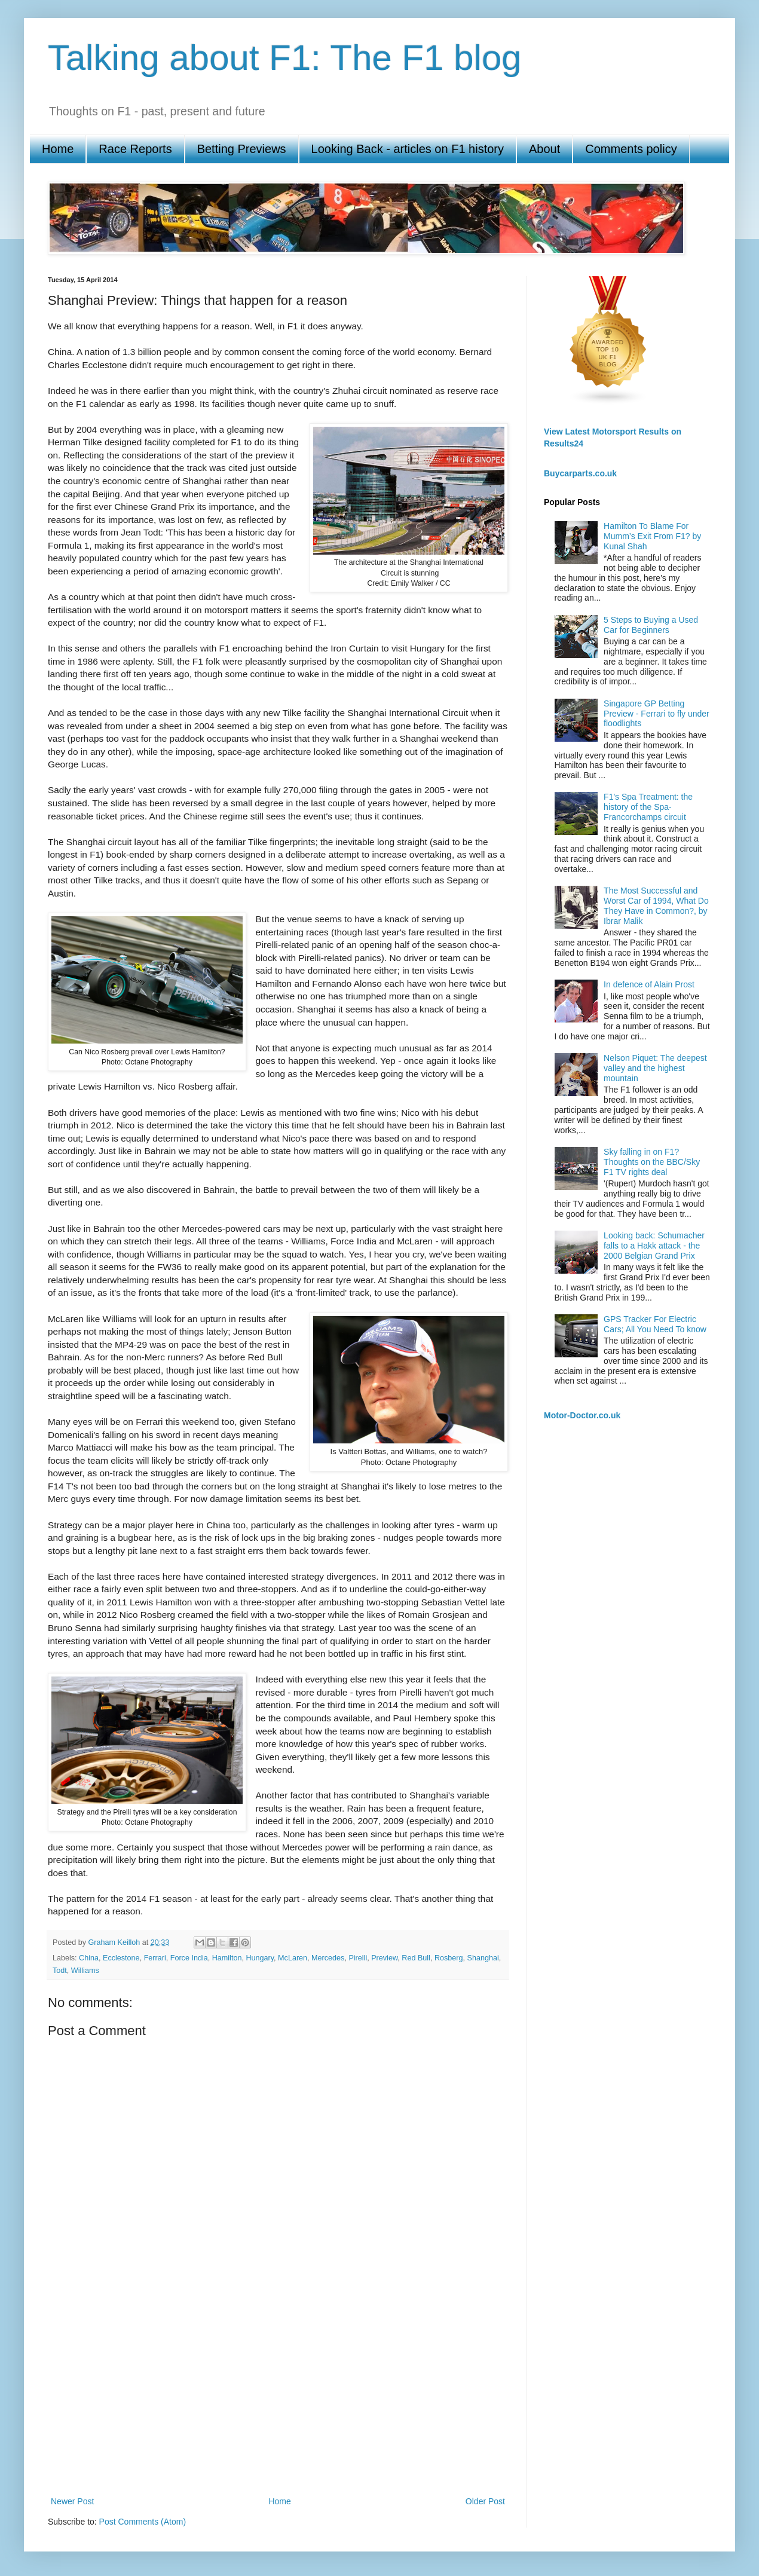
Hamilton (227, 1958)
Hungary (260, 1958)
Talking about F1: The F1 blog (285, 58)
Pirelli (357, 1958)
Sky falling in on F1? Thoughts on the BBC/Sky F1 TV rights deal (652, 1162)
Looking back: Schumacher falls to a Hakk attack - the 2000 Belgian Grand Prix (654, 1246)
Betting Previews (241, 148)
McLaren (292, 1958)
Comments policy (631, 148)
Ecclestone (121, 1958)
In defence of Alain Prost (649, 984)
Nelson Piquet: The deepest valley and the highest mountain (655, 1068)
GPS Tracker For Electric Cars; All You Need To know (655, 1324)
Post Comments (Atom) (142, 2521)
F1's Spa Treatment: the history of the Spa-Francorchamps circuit (648, 807)
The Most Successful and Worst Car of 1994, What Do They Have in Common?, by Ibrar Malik (656, 905)
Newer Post (72, 2501)
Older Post (485, 2501)
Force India (189, 1958)
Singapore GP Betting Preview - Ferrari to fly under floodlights (656, 714)
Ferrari (155, 1958)
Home (58, 148)
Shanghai (483, 1958)
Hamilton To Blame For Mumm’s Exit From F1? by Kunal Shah (652, 536)
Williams (85, 1970)
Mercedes (327, 1958)
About (544, 148)
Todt (60, 1970)
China (89, 1958)
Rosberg (448, 1958)
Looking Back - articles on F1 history (407, 148)
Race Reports (135, 148)
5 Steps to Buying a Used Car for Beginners (651, 625)
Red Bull (416, 1958)
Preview (384, 1958)
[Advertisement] (278, 2395)
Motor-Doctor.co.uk (582, 1415)
